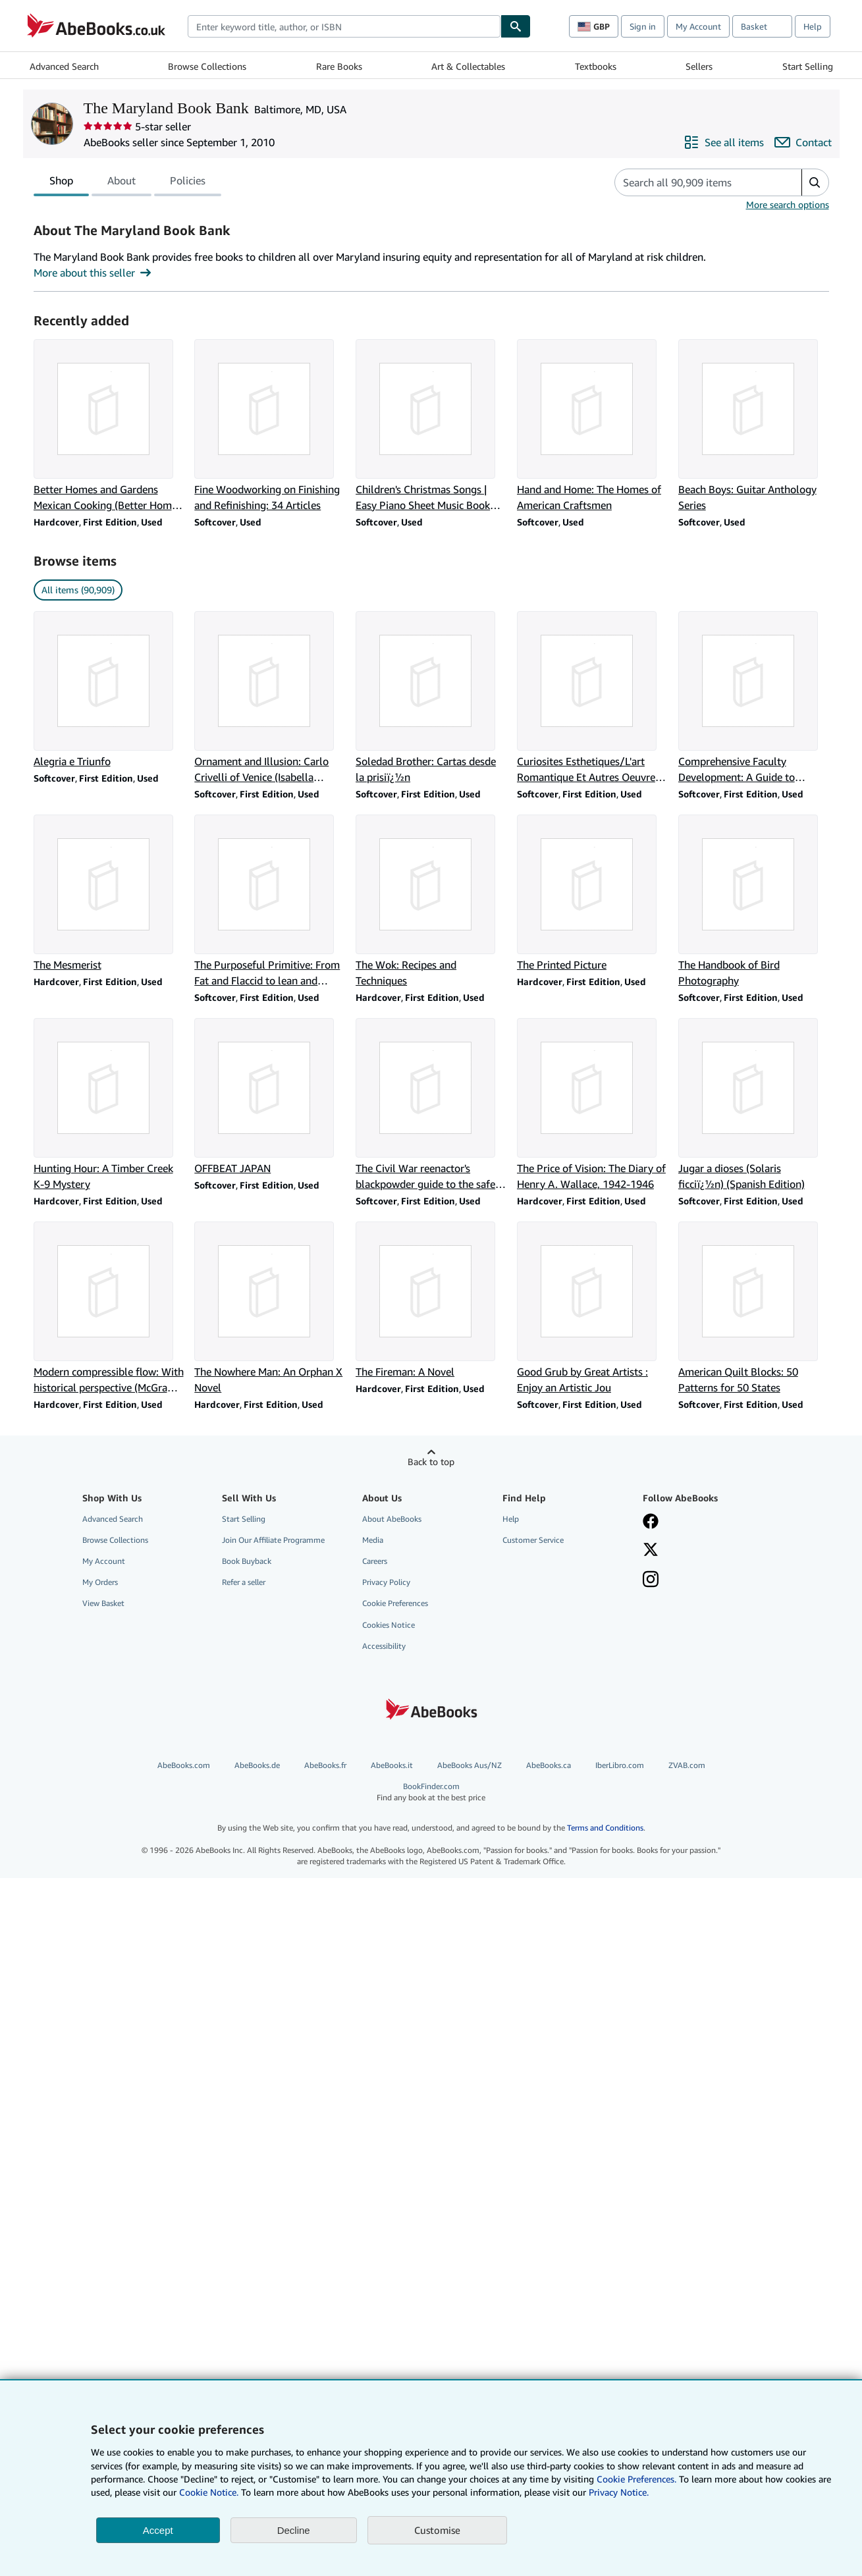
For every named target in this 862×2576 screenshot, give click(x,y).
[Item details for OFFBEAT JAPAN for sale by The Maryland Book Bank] (269, 1097)
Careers (374, 1561)
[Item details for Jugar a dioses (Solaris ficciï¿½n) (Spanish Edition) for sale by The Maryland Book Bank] (753, 1105)
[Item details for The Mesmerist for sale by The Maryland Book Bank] (109, 894)
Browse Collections (207, 66)
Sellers (699, 66)
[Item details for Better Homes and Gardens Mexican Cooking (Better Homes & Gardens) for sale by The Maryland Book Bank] (109, 426)
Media (372, 1540)
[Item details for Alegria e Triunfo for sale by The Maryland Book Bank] (109, 690)
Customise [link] (437, 2530)
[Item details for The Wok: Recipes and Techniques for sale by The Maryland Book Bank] (431, 901)
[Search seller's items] (695, 182)
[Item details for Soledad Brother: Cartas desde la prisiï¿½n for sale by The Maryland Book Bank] (431, 698)
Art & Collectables (468, 66)
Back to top (431, 1461)
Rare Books (339, 66)
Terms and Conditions (605, 1828)
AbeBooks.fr (325, 1765)
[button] (814, 182)
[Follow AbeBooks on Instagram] (651, 1580)
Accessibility (384, 1646)
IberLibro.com (619, 1765)
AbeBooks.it (392, 1765)
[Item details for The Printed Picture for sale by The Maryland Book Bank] (592, 894)
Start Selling (807, 66)
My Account (698, 26)
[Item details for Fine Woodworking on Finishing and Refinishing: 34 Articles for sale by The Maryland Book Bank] (269, 426)
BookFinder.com (431, 1792)
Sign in (643, 26)
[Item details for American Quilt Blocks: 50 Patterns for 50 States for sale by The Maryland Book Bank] (753, 1308)
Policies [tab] (187, 183)
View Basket (103, 1603)
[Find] (515, 26)
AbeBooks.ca (548, 1765)
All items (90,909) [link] (78, 589)
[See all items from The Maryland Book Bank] (724, 142)
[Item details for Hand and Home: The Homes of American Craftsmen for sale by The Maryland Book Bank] (592, 426)
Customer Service (533, 1540)
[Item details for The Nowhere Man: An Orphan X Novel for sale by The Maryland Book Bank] (269, 1308)
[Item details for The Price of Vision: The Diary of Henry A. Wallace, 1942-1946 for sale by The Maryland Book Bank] (592, 1105)
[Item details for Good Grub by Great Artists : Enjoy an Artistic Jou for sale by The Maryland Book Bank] (592, 1308)
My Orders (100, 1582)
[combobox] (344, 26)
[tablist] (127, 182)
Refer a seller (243, 1582)
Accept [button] (158, 2530)
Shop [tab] (61, 183)
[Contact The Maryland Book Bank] (803, 142)
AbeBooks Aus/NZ (469, 1765)
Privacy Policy (386, 1582)
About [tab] (121, 183)
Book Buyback (246, 1561)
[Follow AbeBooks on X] (651, 1550)
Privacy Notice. (619, 2492)
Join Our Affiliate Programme (273, 1540)
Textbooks (595, 66)
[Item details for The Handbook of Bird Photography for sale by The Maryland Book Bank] (753, 901)
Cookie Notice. (208, 2492)
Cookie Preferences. (636, 2478)
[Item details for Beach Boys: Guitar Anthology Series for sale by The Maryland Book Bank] (753, 426)
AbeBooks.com (183, 1765)
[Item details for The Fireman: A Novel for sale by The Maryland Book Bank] (431, 1300)
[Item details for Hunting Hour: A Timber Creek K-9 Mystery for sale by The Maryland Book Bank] (109, 1105)
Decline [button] (293, 2530)
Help (812, 26)
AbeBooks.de (257, 1765)
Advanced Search (64, 66)
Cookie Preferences (395, 1603)
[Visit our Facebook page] (651, 1522)
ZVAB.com (686, 1765)
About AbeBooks (391, 1519)
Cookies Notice (388, 1625)
